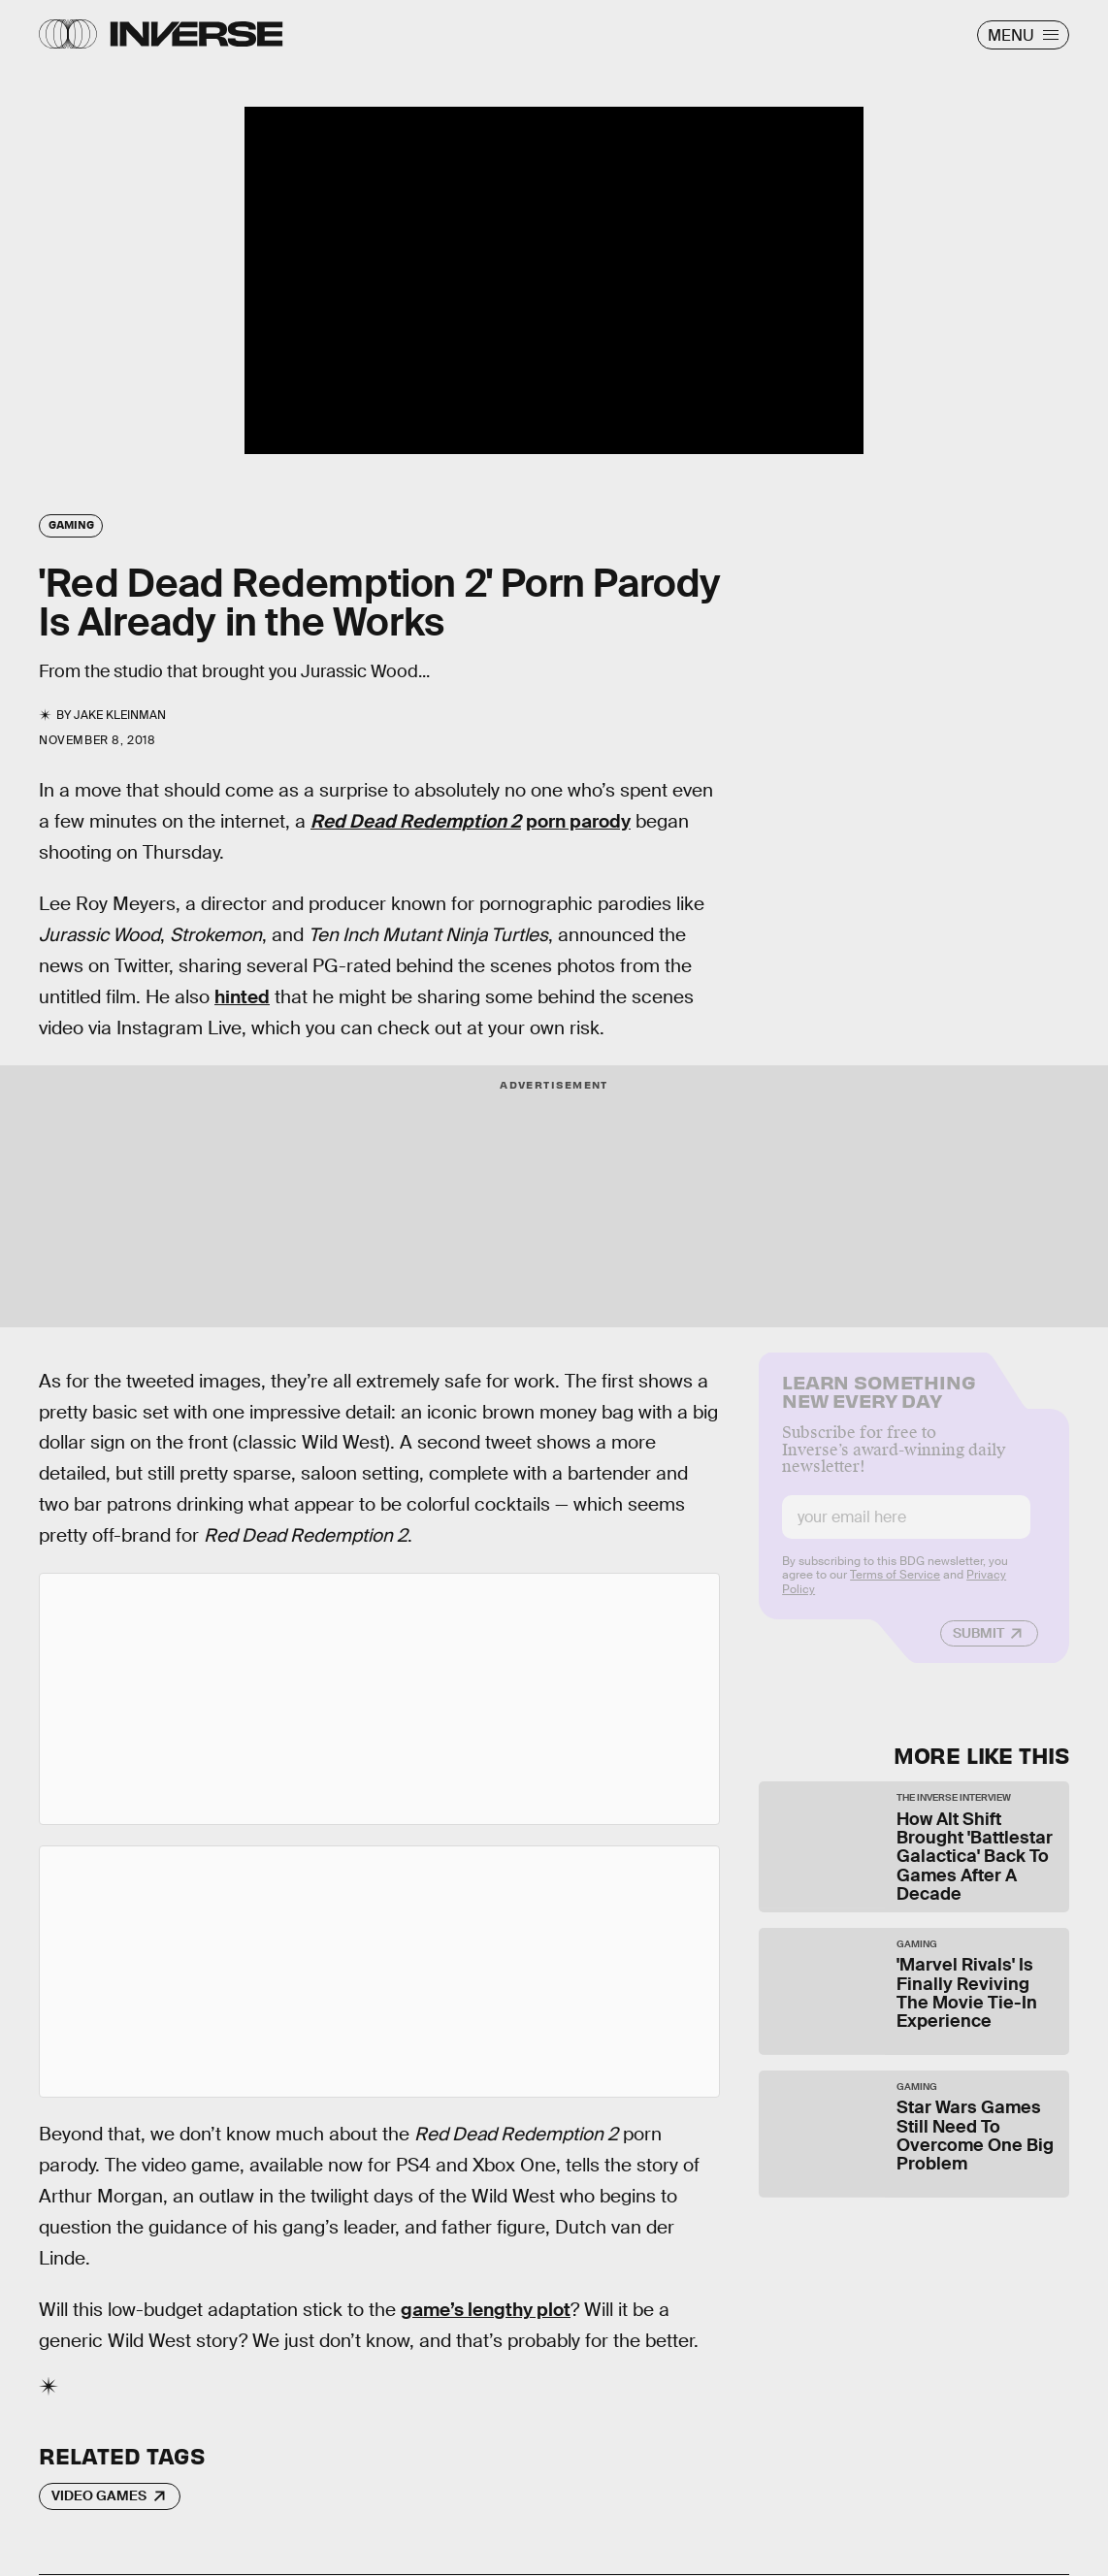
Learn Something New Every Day (878, 1403)
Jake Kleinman (120, 715)
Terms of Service (895, 1588)
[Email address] (906, 1530)
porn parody (578, 821)
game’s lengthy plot (485, 2310)
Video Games (99, 2495)
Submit (978, 1646)
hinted (242, 997)
